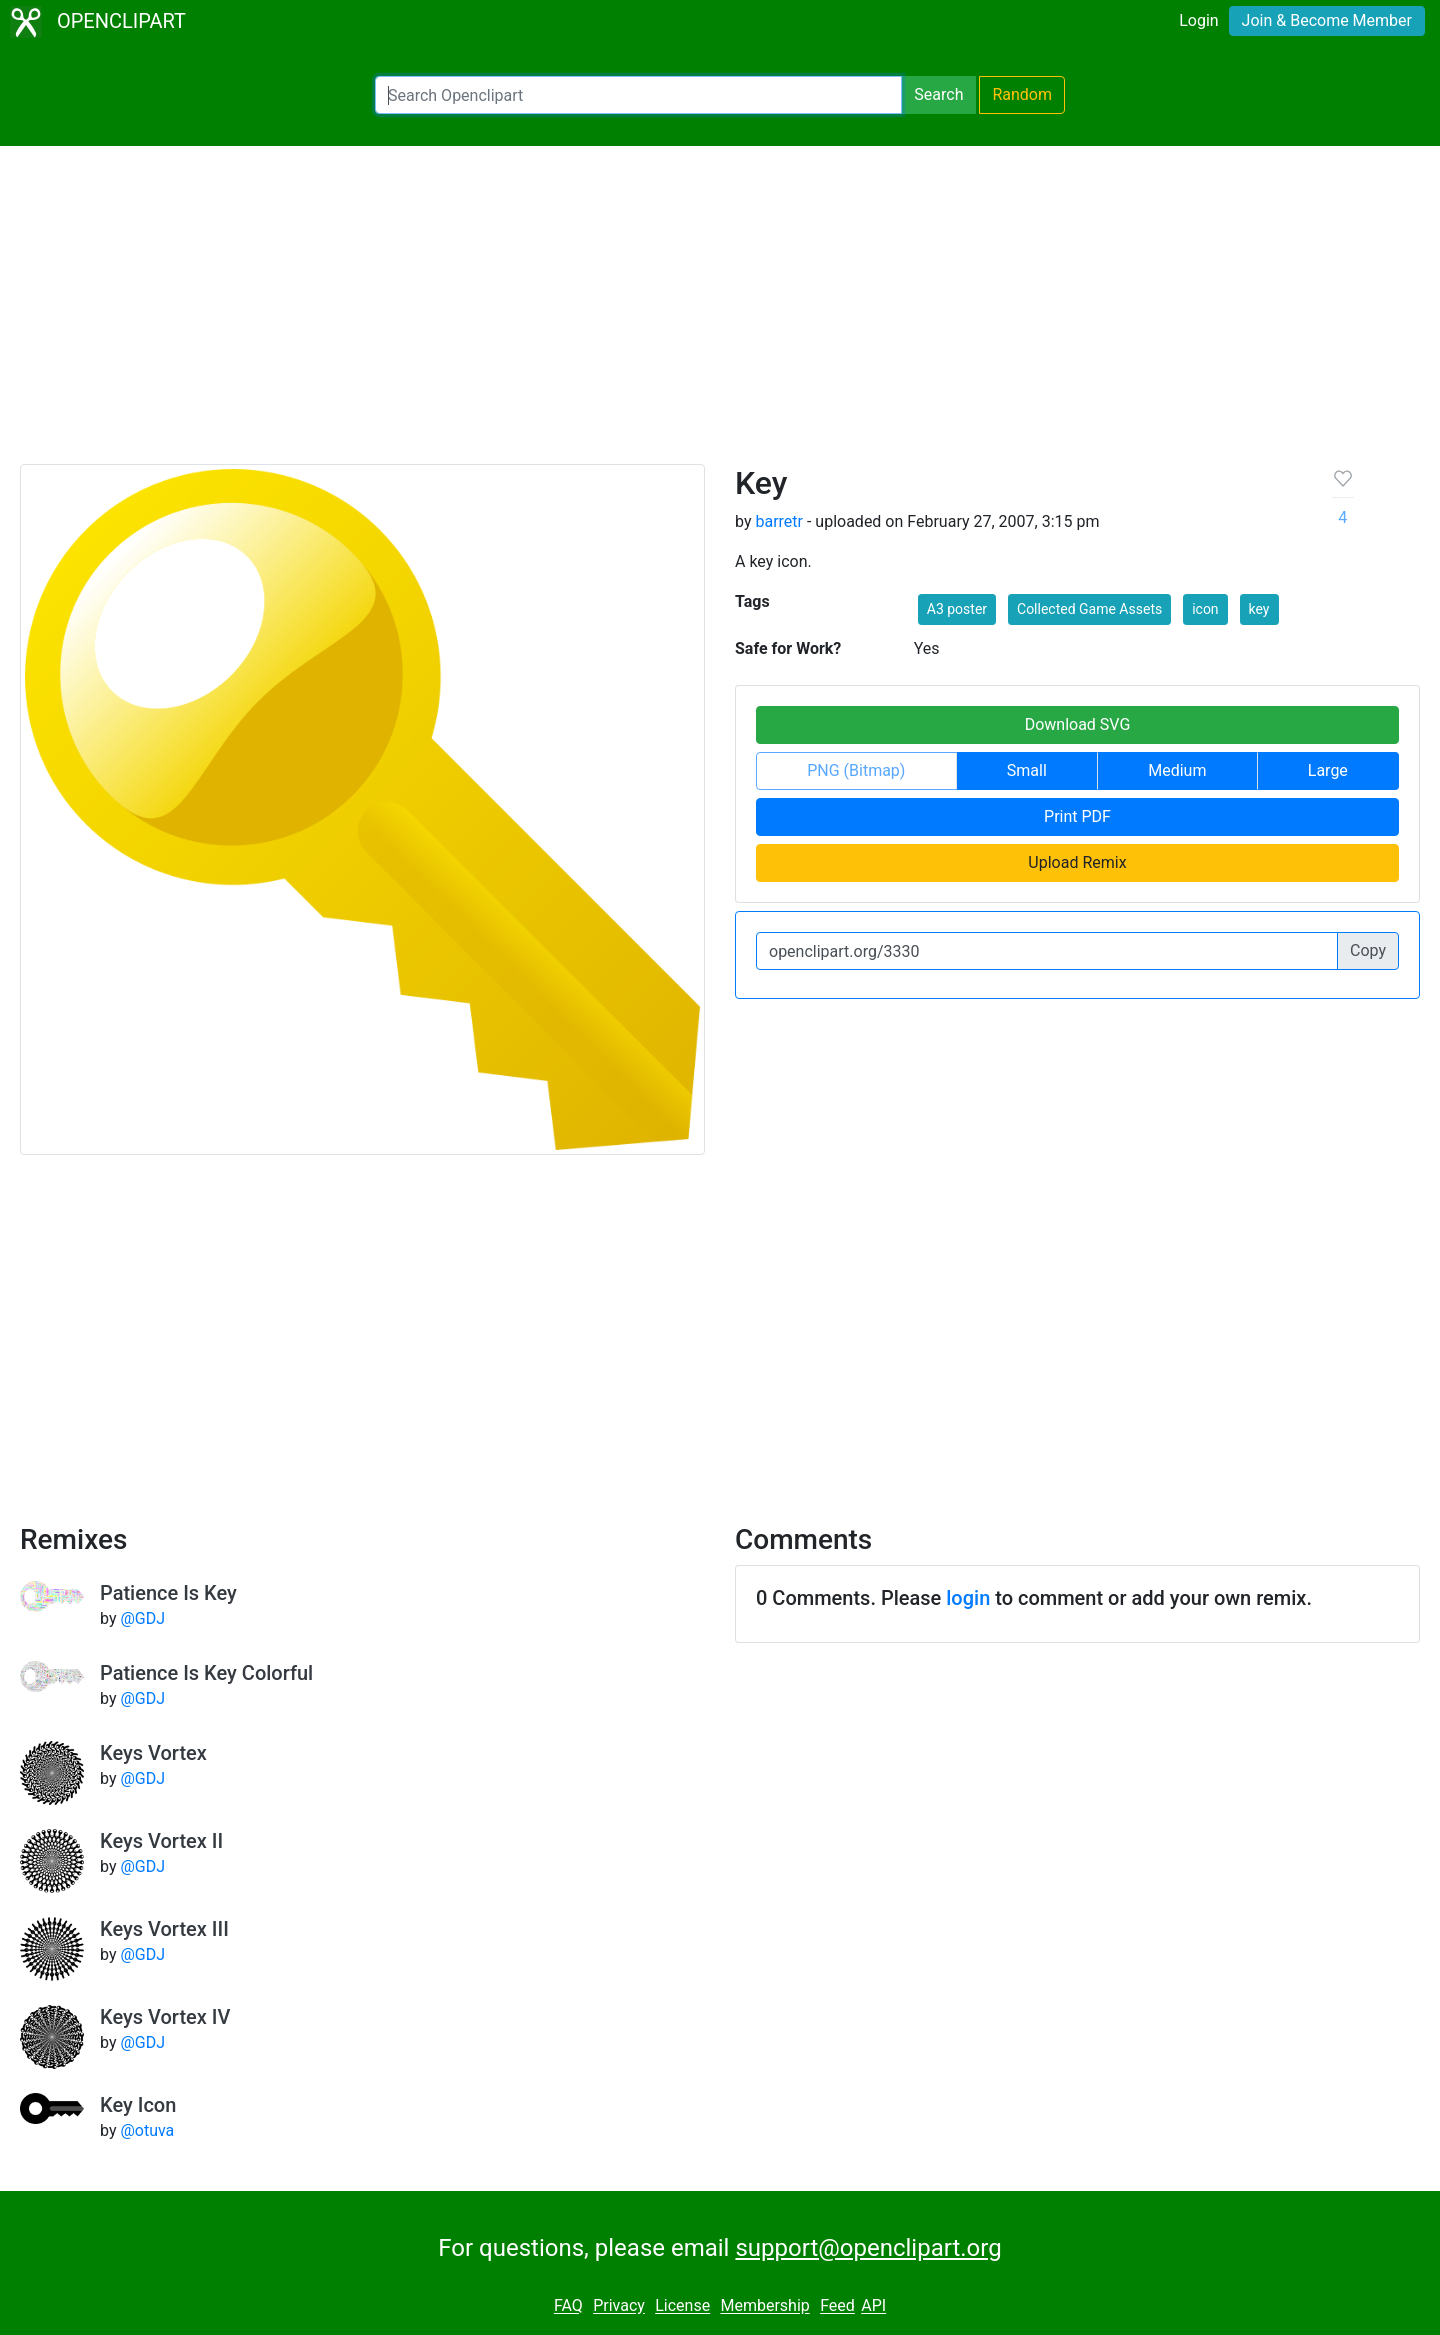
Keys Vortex (153, 1753)
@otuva (147, 2130)
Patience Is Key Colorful (206, 1673)
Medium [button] (1177, 770)
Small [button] (1027, 770)
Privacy (619, 2306)
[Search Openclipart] (638, 95)
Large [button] (1328, 770)
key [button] (1259, 609)
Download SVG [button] (1078, 724)
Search (938, 94)
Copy (1368, 950)
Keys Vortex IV (165, 2017)
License (682, 2306)
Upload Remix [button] (1077, 862)
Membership (764, 2306)
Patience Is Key (168, 1593)
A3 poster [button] (957, 609)
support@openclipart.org (868, 2248)
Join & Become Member (1327, 20)
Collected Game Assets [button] (1089, 609)
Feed (837, 2306)
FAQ (568, 2306)
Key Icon (138, 2105)
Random (1022, 94)
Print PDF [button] (1077, 816)
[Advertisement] (720, 314)
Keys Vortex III (164, 1929)
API (873, 2306)
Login (1198, 20)
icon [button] (1205, 609)
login (968, 1598)
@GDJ (142, 1618)
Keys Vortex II (161, 1841)
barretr (779, 521)
